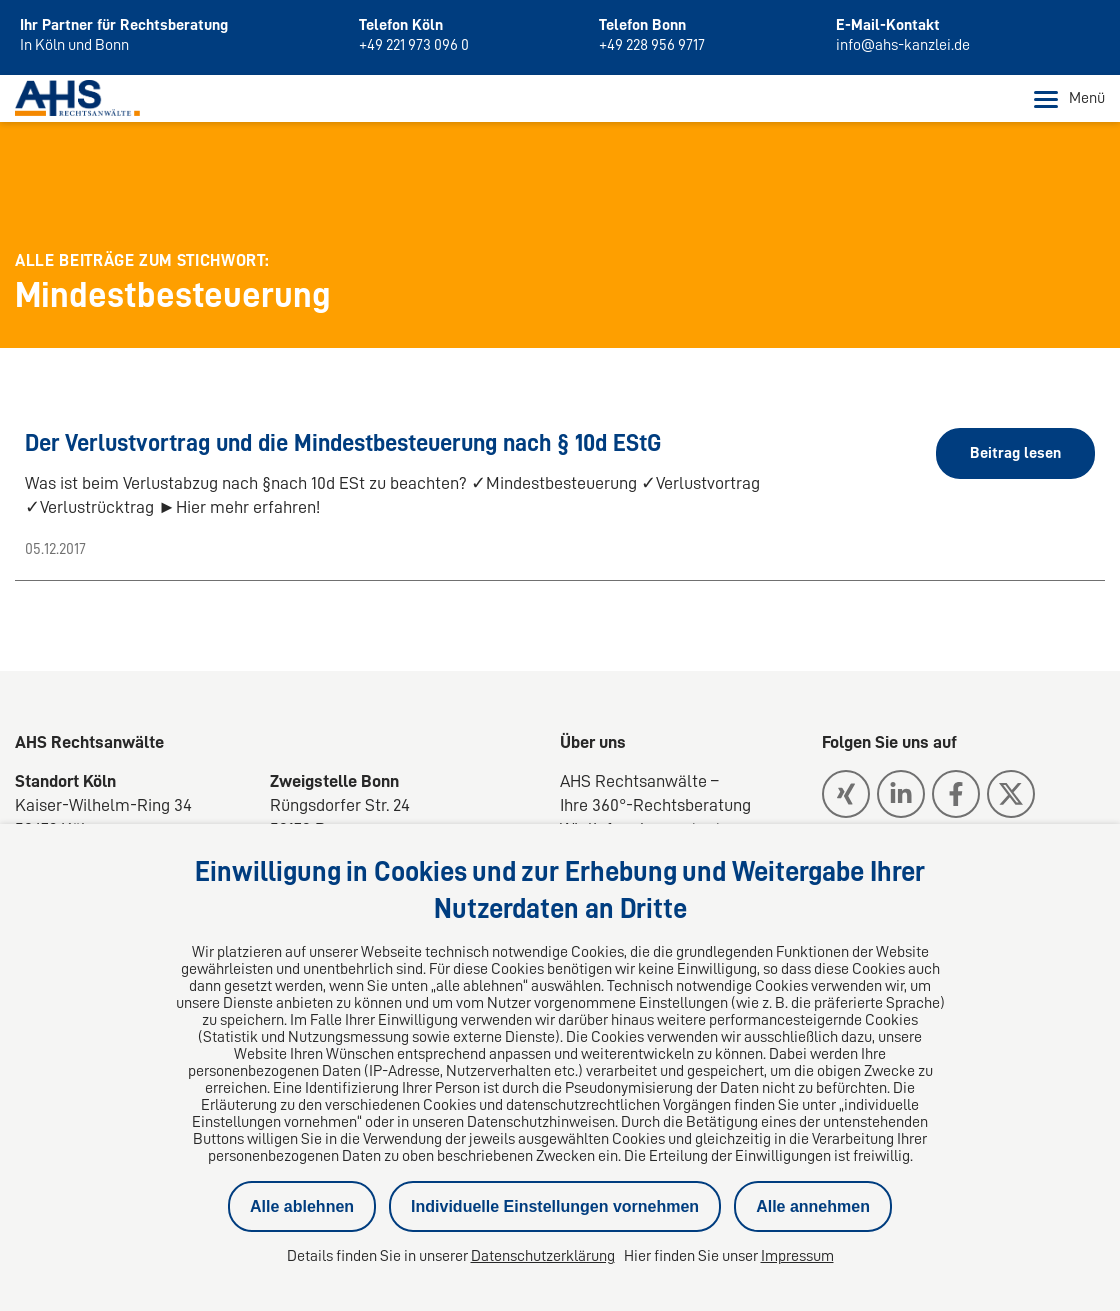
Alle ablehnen (302, 1206)
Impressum (797, 1256)
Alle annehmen (813, 1206)
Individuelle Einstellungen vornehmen (555, 1206)
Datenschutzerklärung (543, 1256)
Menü (1069, 99)
